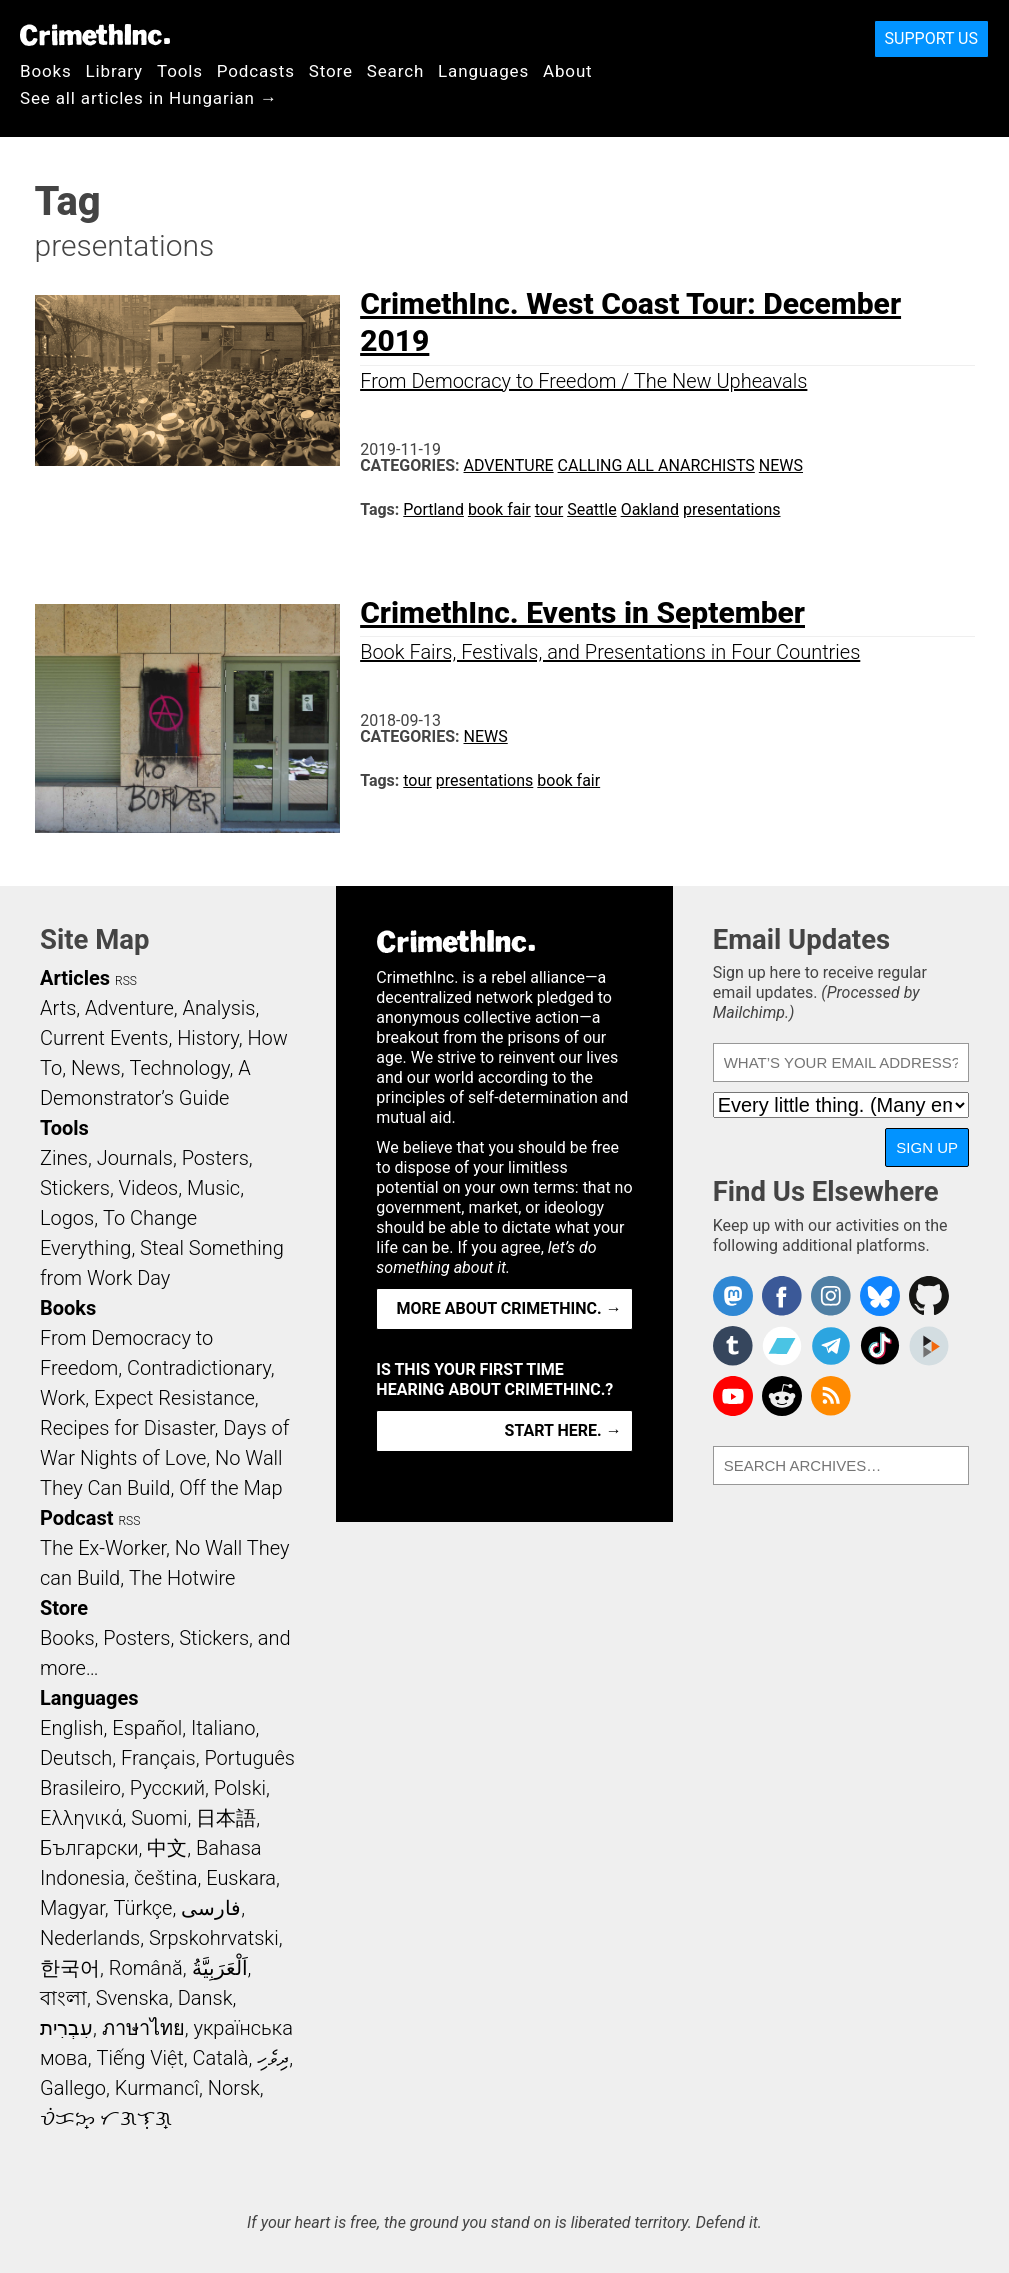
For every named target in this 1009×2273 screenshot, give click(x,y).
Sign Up (927, 1147)
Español (147, 1728)
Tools (180, 71)
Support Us (931, 38)
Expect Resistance (174, 1398)
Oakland (650, 509)
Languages (483, 71)
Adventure (509, 465)
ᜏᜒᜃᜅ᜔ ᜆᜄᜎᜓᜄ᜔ (106, 2118)
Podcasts (256, 71)
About (568, 71)
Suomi (159, 1818)
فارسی (211, 1908)
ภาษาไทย (143, 2028)
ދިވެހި (273, 2058)
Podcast (76, 1518)
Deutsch (76, 1758)
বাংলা (63, 1998)
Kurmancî (157, 2088)
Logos (67, 1218)
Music (213, 1188)
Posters (215, 1158)
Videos (149, 1188)
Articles (75, 978)
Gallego (73, 2088)
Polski (240, 1788)
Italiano (223, 1728)
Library (114, 71)
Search (395, 71)
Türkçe (142, 1908)
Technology (179, 1068)
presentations (732, 509)
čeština (165, 1878)
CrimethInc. (95, 35)
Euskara (241, 1878)
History (208, 1038)
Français (158, 1758)
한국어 (70, 1968)
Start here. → (563, 1430)
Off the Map (230, 1488)
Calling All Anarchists (656, 465)
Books (46, 71)
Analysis (218, 1008)
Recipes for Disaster (127, 1428)
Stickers (75, 1188)
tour (549, 509)
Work (62, 1398)
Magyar (72, 1908)
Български (89, 1848)
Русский (167, 1788)
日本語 (226, 1818)
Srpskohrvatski (214, 1938)
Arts (58, 1008)
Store (331, 71)
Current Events (104, 1038)
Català (221, 2058)
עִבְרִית (66, 2028)
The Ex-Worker (103, 1548)
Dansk (205, 1998)
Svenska (132, 1998)
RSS (126, 981)
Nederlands (90, 1938)
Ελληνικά (81, 1818)
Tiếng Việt (139, 2058)
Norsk (234, 2088)
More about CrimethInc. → (509, 1308)
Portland (433, 509)
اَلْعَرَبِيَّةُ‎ (220, 1968)
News (781, 465)
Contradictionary (199, 1368)
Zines (64, 1158)
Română (146, 1968)
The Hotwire (182, 1578)
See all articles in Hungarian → (149, 98)
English (72, 1728)
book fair (499, 509)
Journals (135, 1158)
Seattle (592, 509)
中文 (167, 1848)
